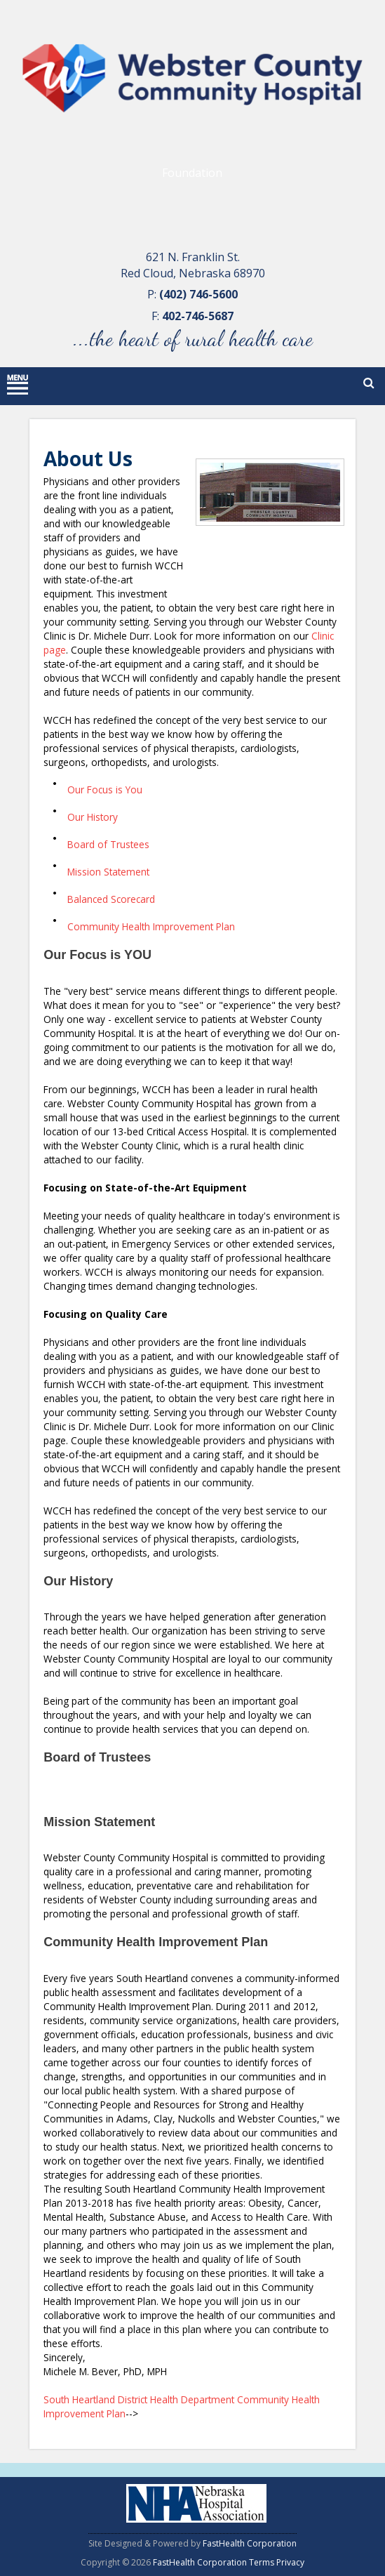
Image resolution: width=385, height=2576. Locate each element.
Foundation (192, 172)
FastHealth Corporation (250, 2543)
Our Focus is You (104, 789)
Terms (261, 2562)
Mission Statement (108, 871)
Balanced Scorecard (111, 899)
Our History (92, 817)
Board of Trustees (108, 844)
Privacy (290, 2562)
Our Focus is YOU (97, 955)
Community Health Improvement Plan (151, 926)
